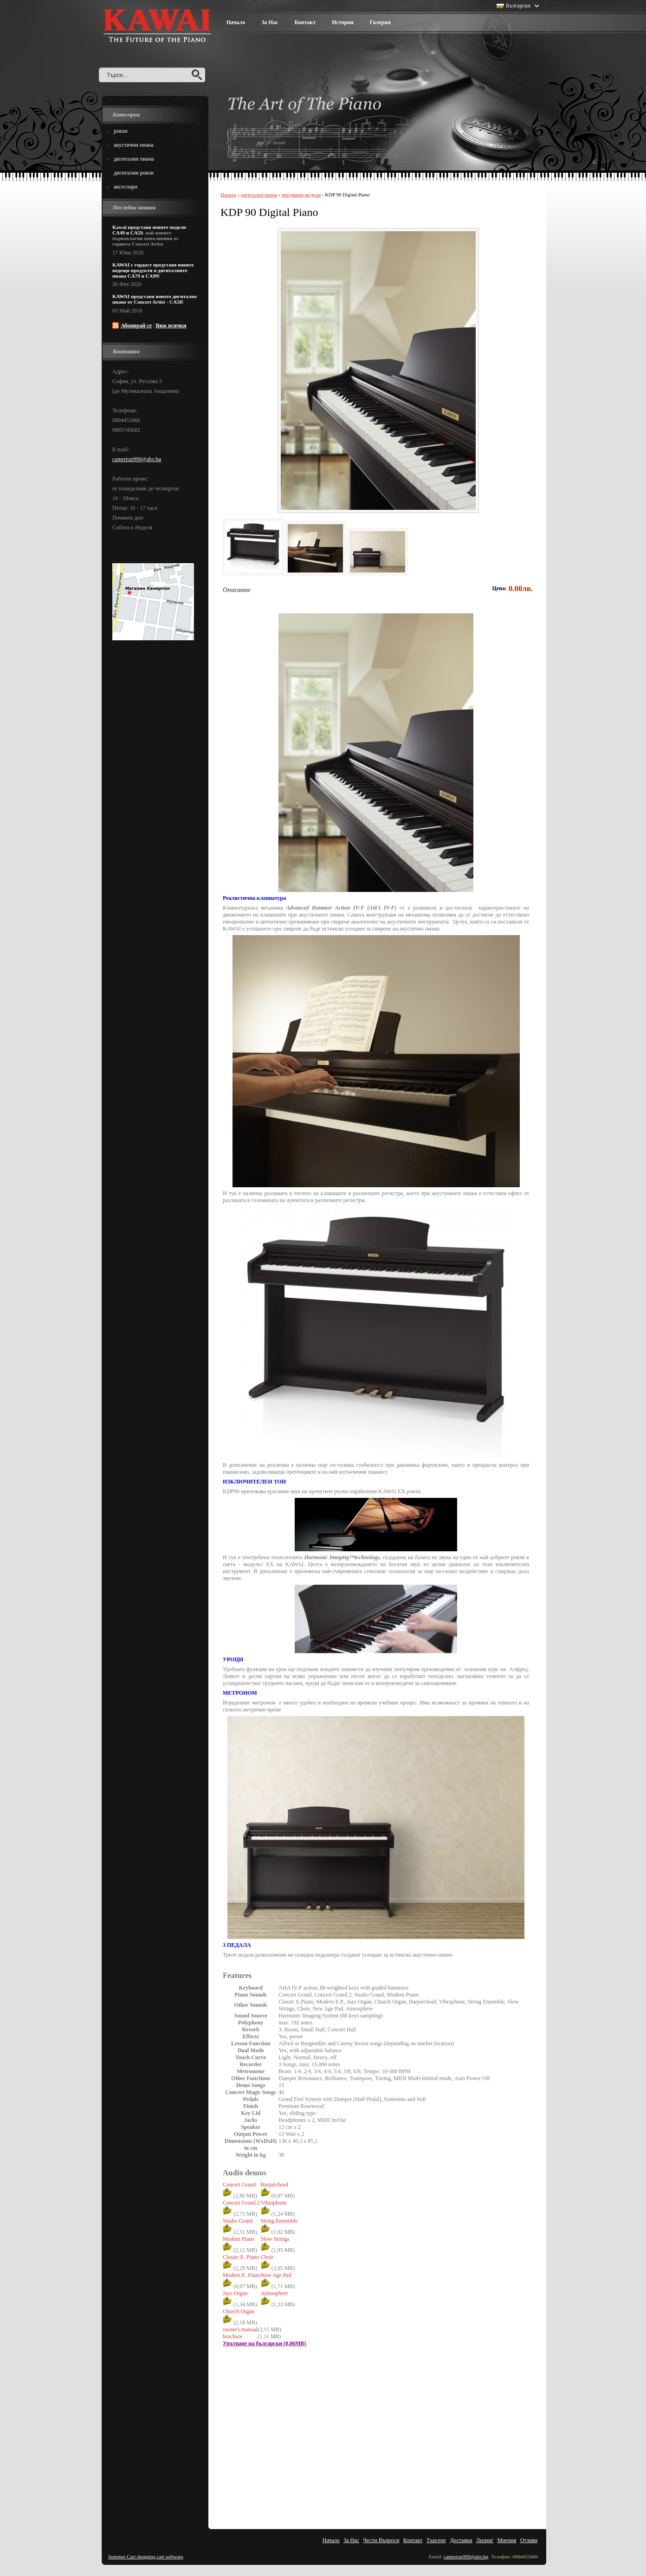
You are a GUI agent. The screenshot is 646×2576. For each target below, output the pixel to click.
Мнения (507, 2540)
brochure (233, 2336)
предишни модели (301, 194)
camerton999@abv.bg (136, 459)
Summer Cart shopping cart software (145, 2556)
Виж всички (171, 325)
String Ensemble (279, 2221)
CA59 (136, 232)
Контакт (305, 22)
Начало (235, 22)
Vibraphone (274, 2202)
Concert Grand (239, 2184)
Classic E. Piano (241, 2257)
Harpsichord (274, 2184)
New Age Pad (276, 2275)
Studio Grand (237, 2221)
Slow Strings (275, 2239)
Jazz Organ (235, 2293)
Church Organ (238, 2311)
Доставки (461, 2540)
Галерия (380, 22)
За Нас (269, 22)
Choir (267, 2257)
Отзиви (528, 2540)
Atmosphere (274, 2293)
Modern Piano (238, 2239)
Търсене (436, 2540)
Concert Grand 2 (241, 2202)
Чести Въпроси (381, 2540)
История (342, 22)
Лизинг (484, 2540)
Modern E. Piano (242, 2275)
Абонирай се (136, 325)
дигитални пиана (258, 194)
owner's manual (240, 2329)
